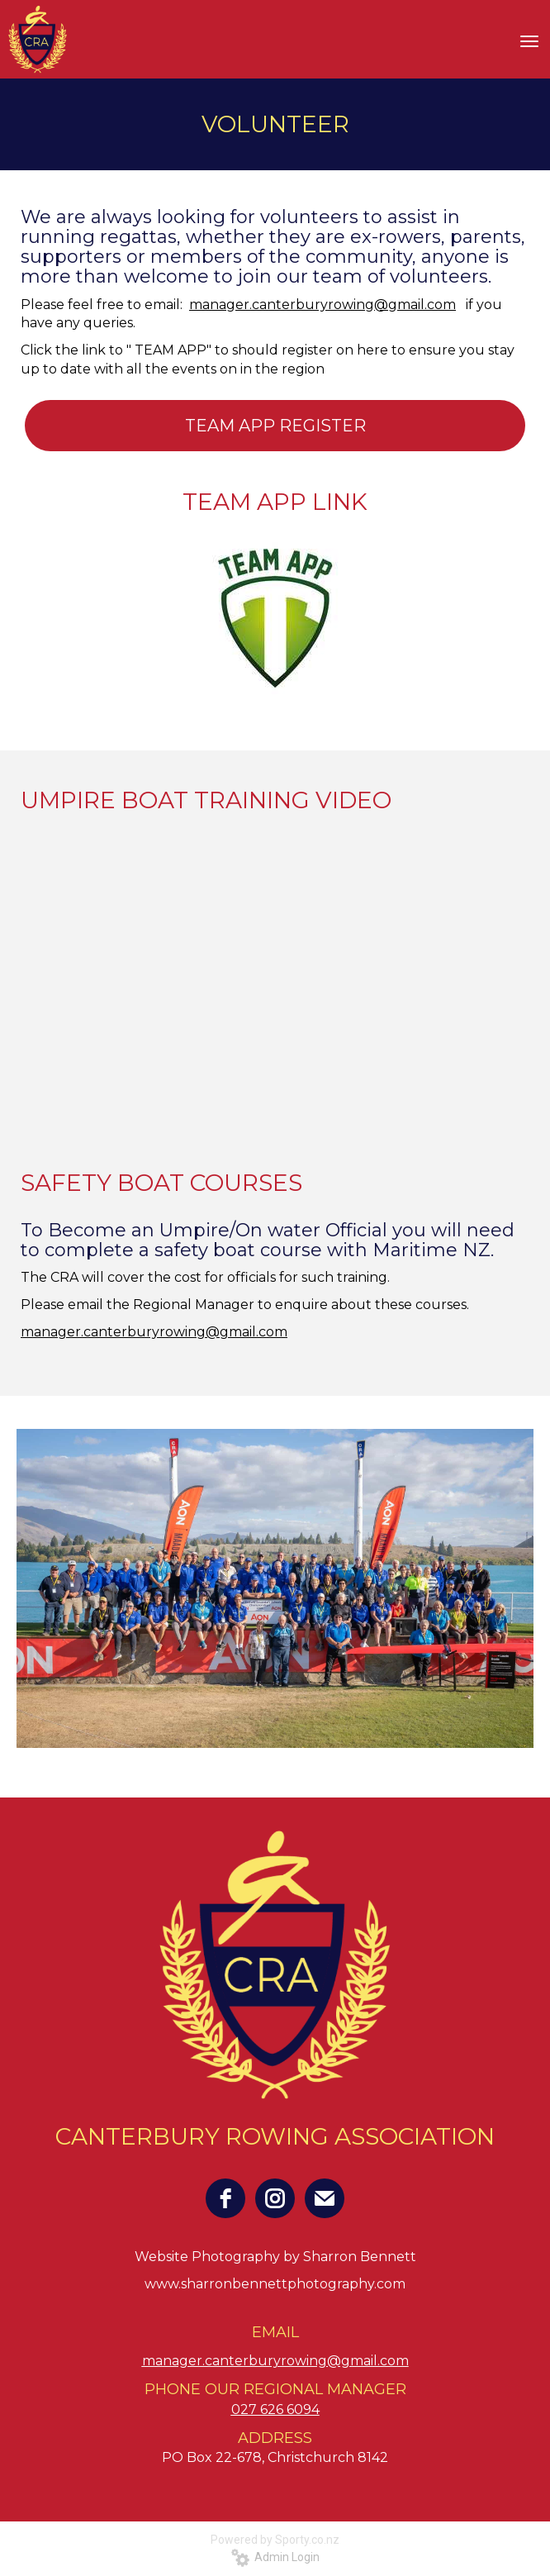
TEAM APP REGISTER (275, 426)
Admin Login (275, 2557)
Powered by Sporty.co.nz (275, 2539)
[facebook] (225, 2198)
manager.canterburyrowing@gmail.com (322, 304)
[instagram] (275, 2198)
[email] (324, 2198)
